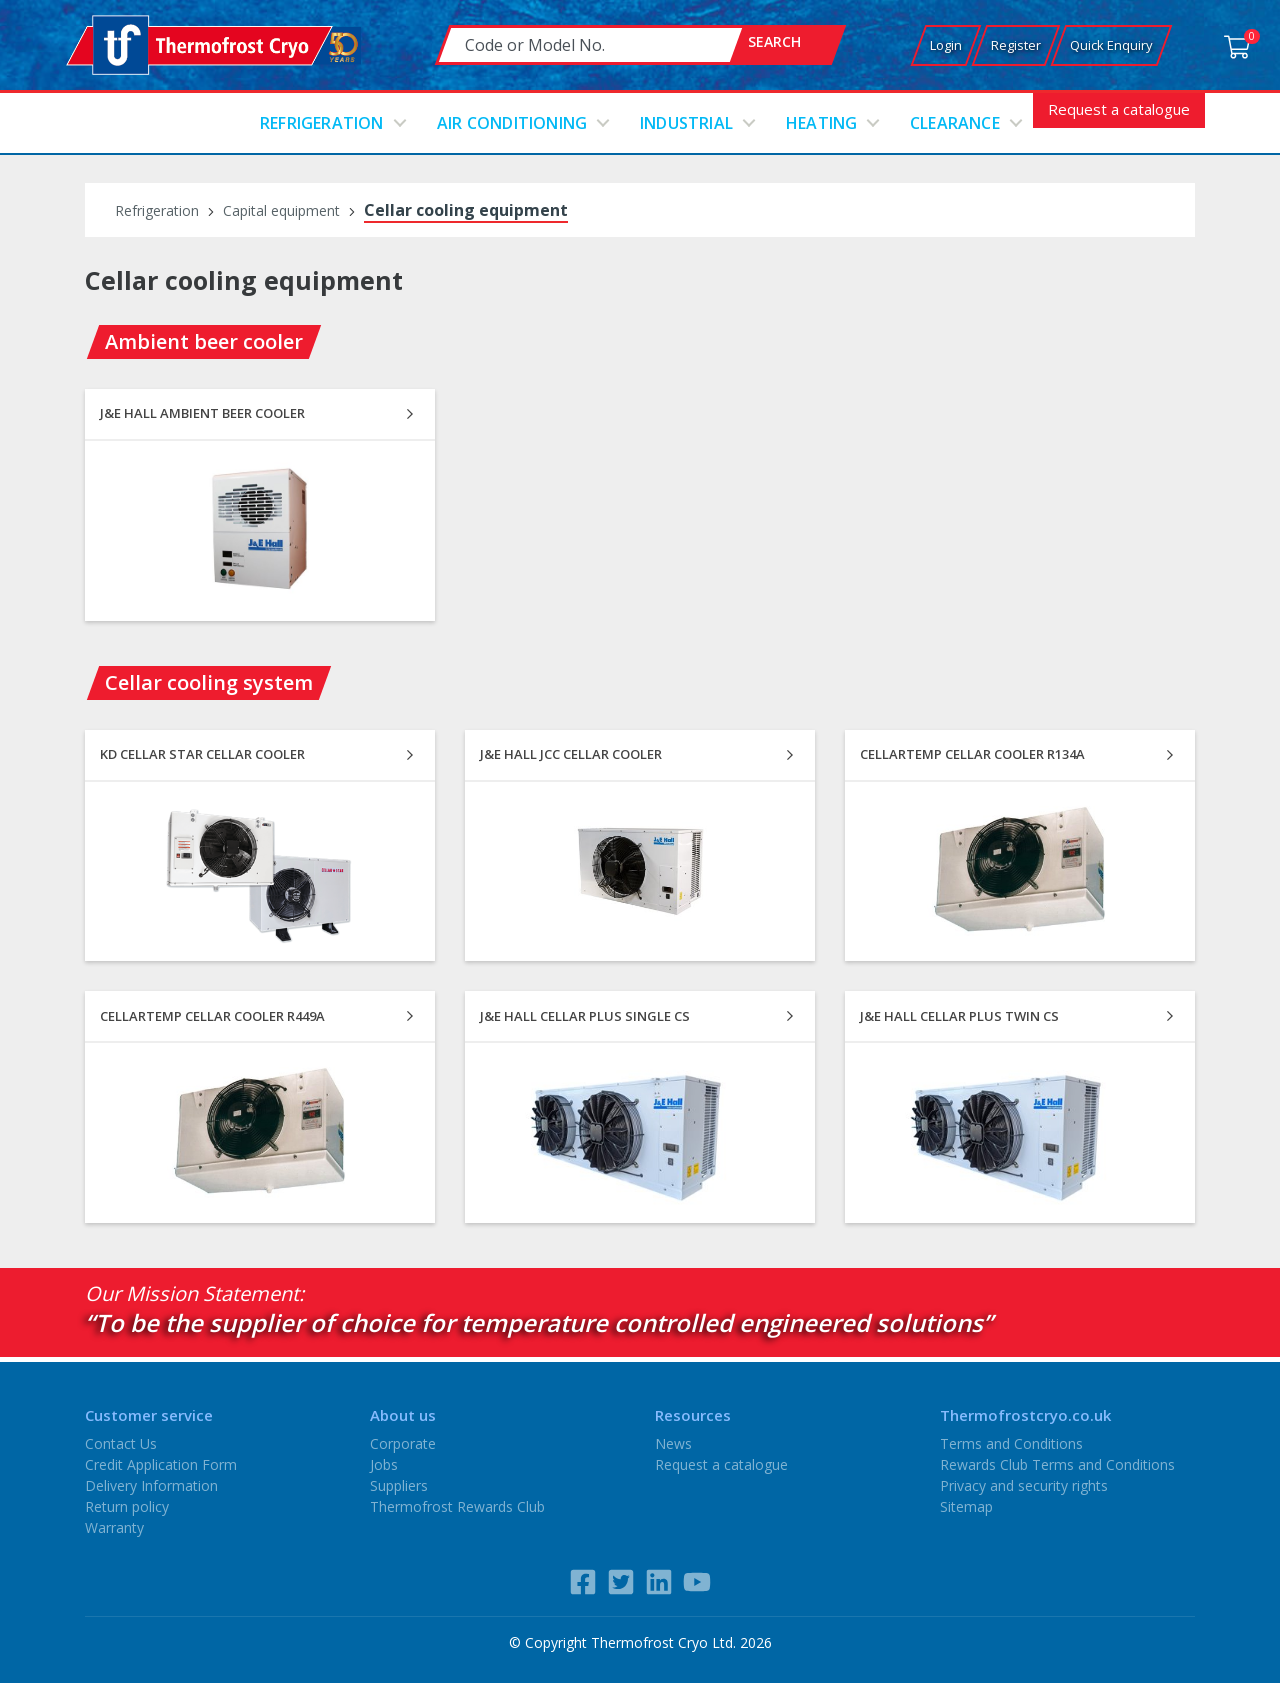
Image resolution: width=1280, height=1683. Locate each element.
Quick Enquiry (1111, 45)
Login (946, 45)
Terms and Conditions (1011, 1443)
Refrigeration (322, 123)
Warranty (114, 1527)
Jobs (384, 1464)
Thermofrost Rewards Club (457, 1506)
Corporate (403, 1443)
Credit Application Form (161, 1464)
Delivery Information (151, 1485)
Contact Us (121, 1443)
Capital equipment (281, 210)
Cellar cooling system (209, 682)
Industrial (686, 123)
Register (1016, 45)
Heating (821, 123)
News (673, 1443)
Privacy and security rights (1024, 1485)
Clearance (955, 123)
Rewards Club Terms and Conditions (1057, 1464)
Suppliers (399, 1485)
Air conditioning (512, 123)
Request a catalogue (1119, 109)
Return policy (127, 1506)
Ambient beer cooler (204, 341)
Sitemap (966, 1506)
